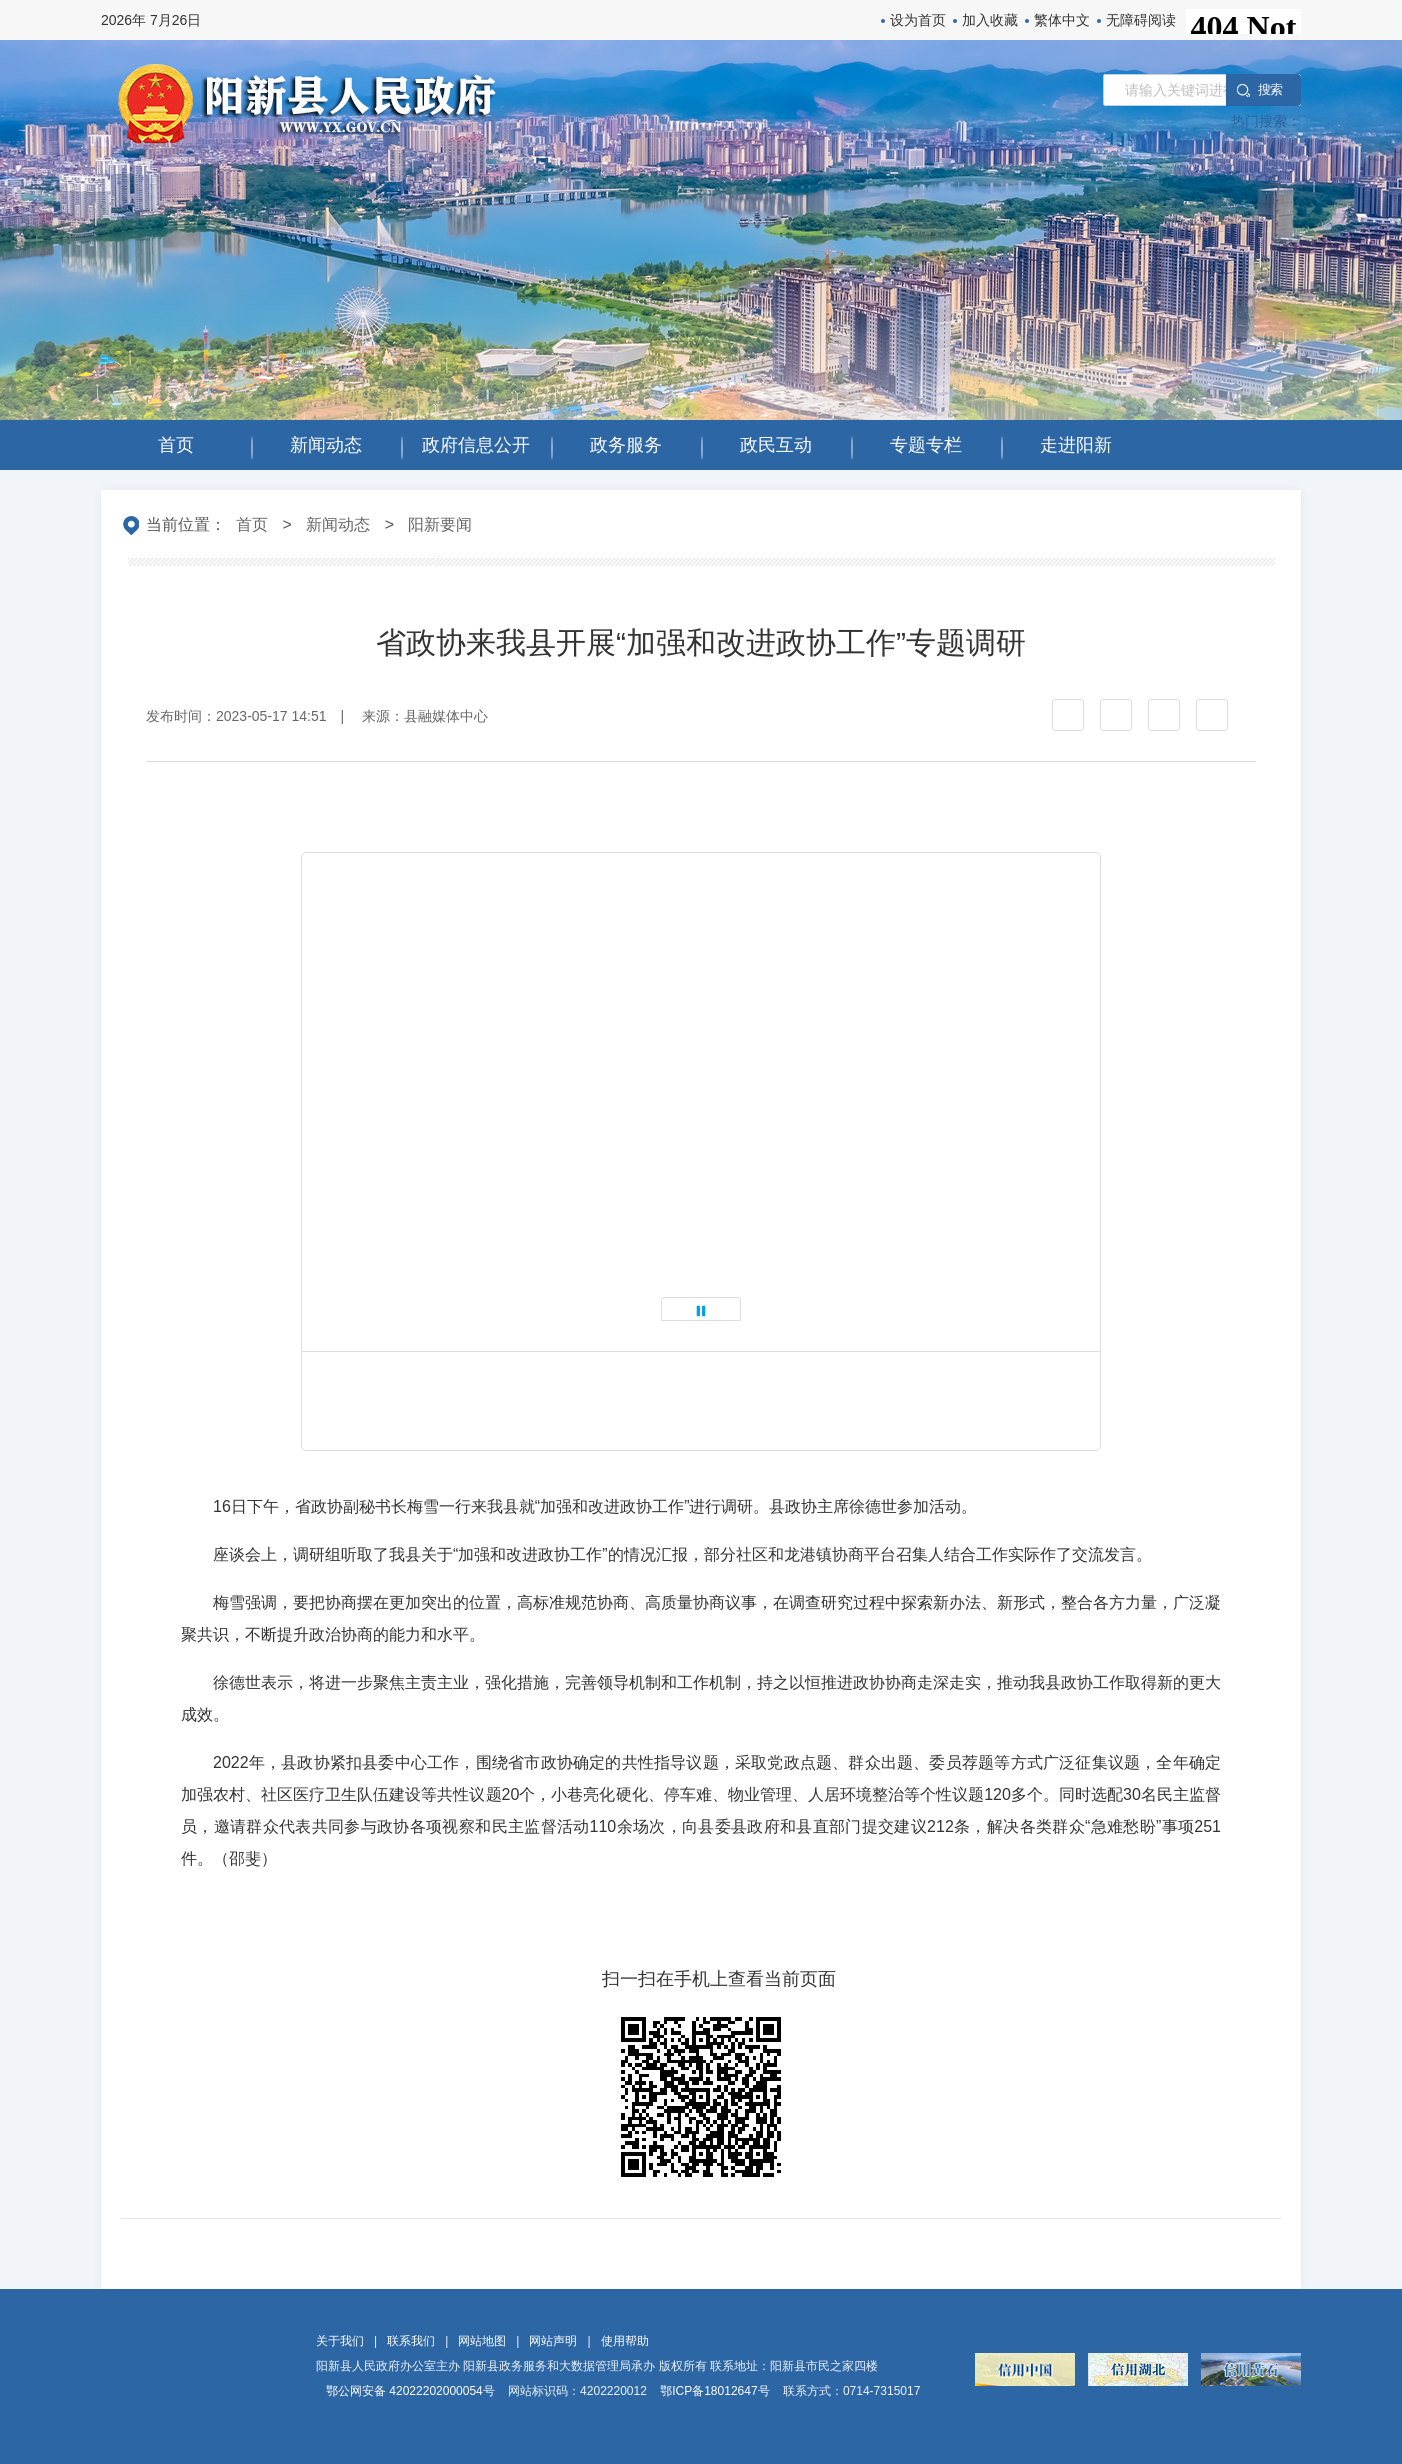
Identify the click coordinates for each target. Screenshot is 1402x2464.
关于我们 (340, 2341)
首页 (252, 524)
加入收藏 (990, 20)
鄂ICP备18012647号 (714, 2391)
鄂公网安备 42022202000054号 (410, 2391)
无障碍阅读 (1141, 20)
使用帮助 (625, 2341)
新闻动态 (338, 524)
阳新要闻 (440, 524)
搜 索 (1270, 89)
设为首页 (918, 20)
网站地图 (482, 2341)
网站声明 (553, 2341)
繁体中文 (1062, 20)
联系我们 (411, 2341)
